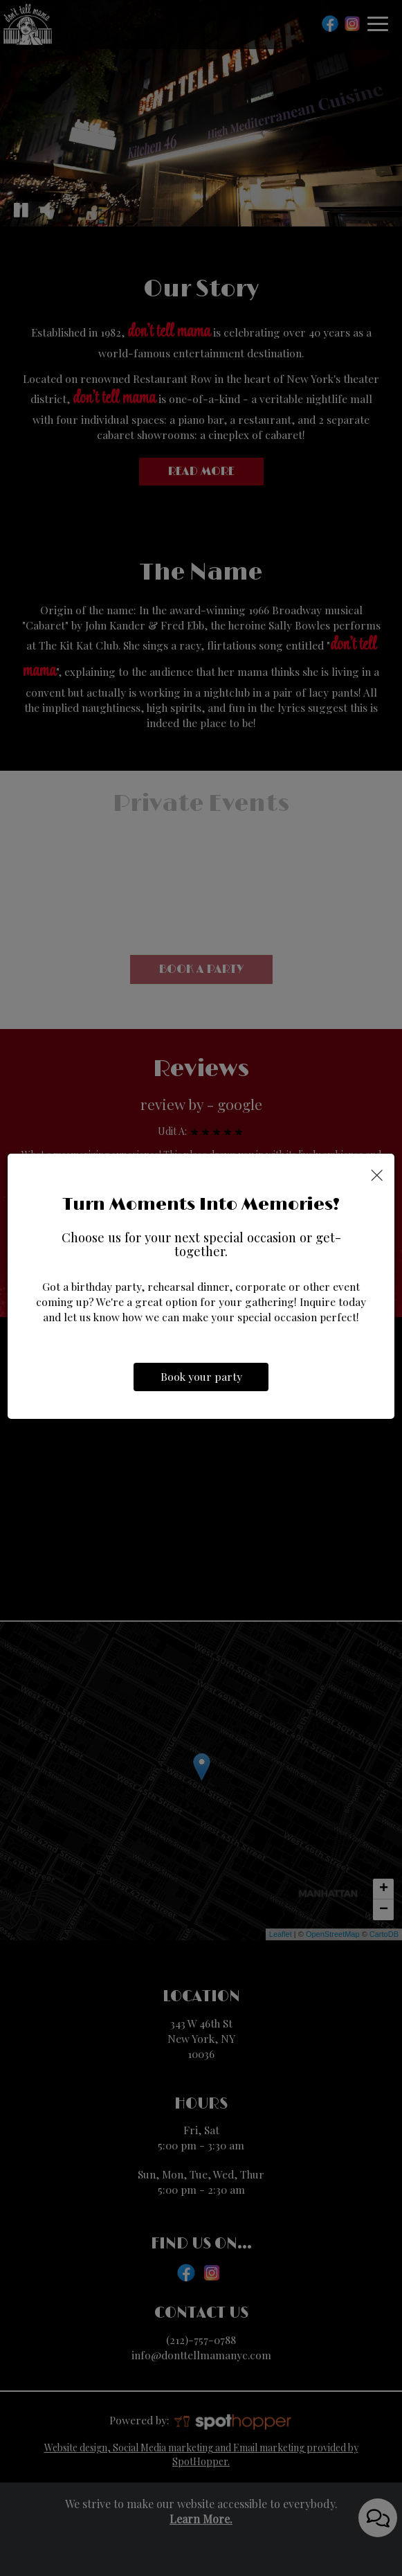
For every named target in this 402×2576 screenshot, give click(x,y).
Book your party (201, 1378)
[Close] (376, 1174)
